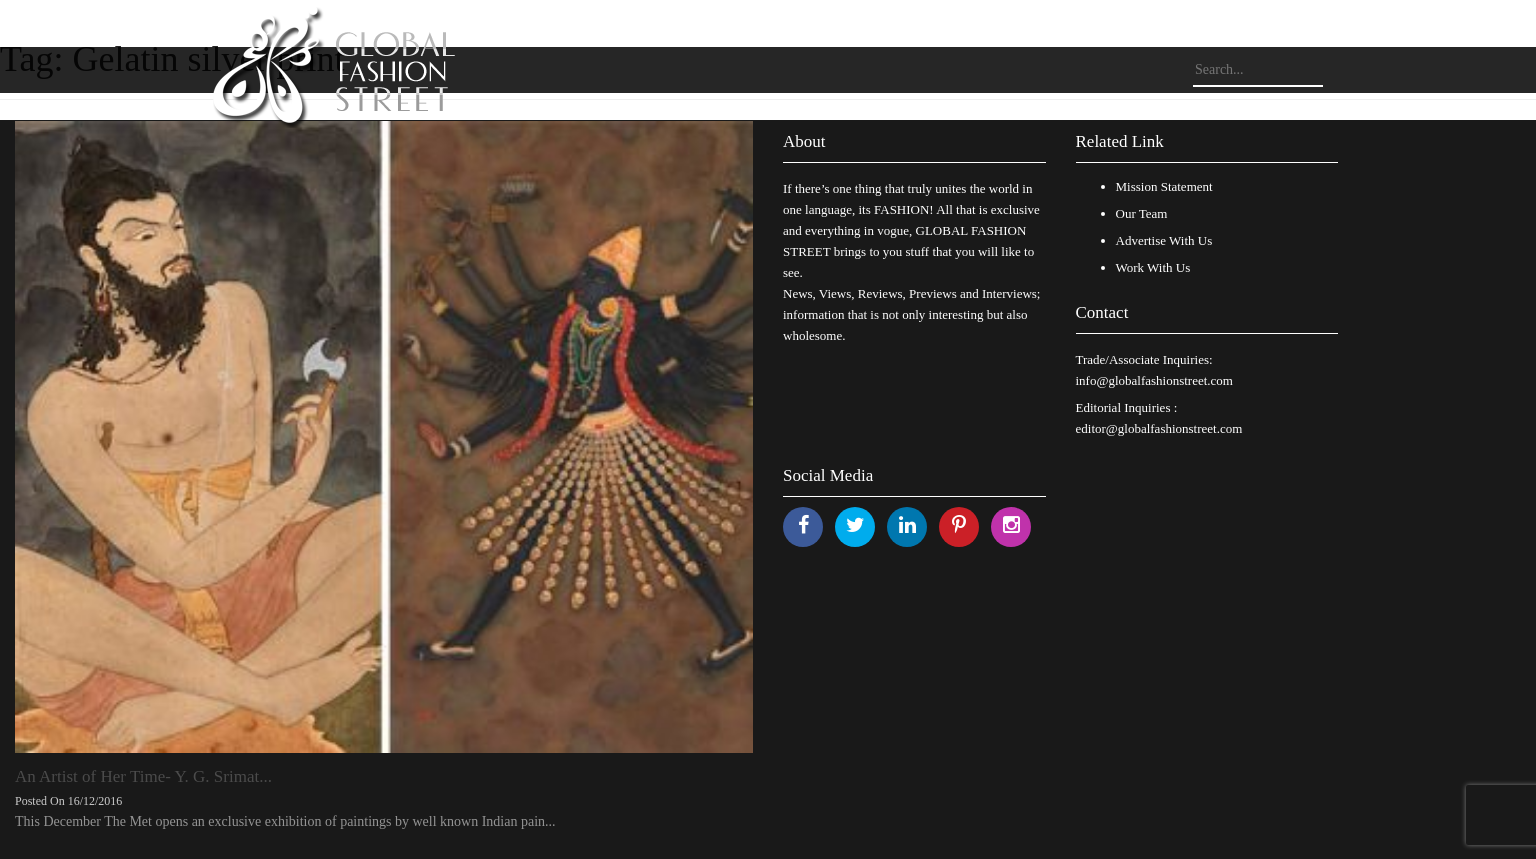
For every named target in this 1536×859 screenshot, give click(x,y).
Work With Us (1153, 267)
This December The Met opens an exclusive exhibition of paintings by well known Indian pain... (285, 821)
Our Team (1142, 213)
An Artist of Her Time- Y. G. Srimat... (143, 776)
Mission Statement (1164, 186)
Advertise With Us (1164, 240)
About (804, 141)
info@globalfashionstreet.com (1154, 380)
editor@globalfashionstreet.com (1159, 428)
